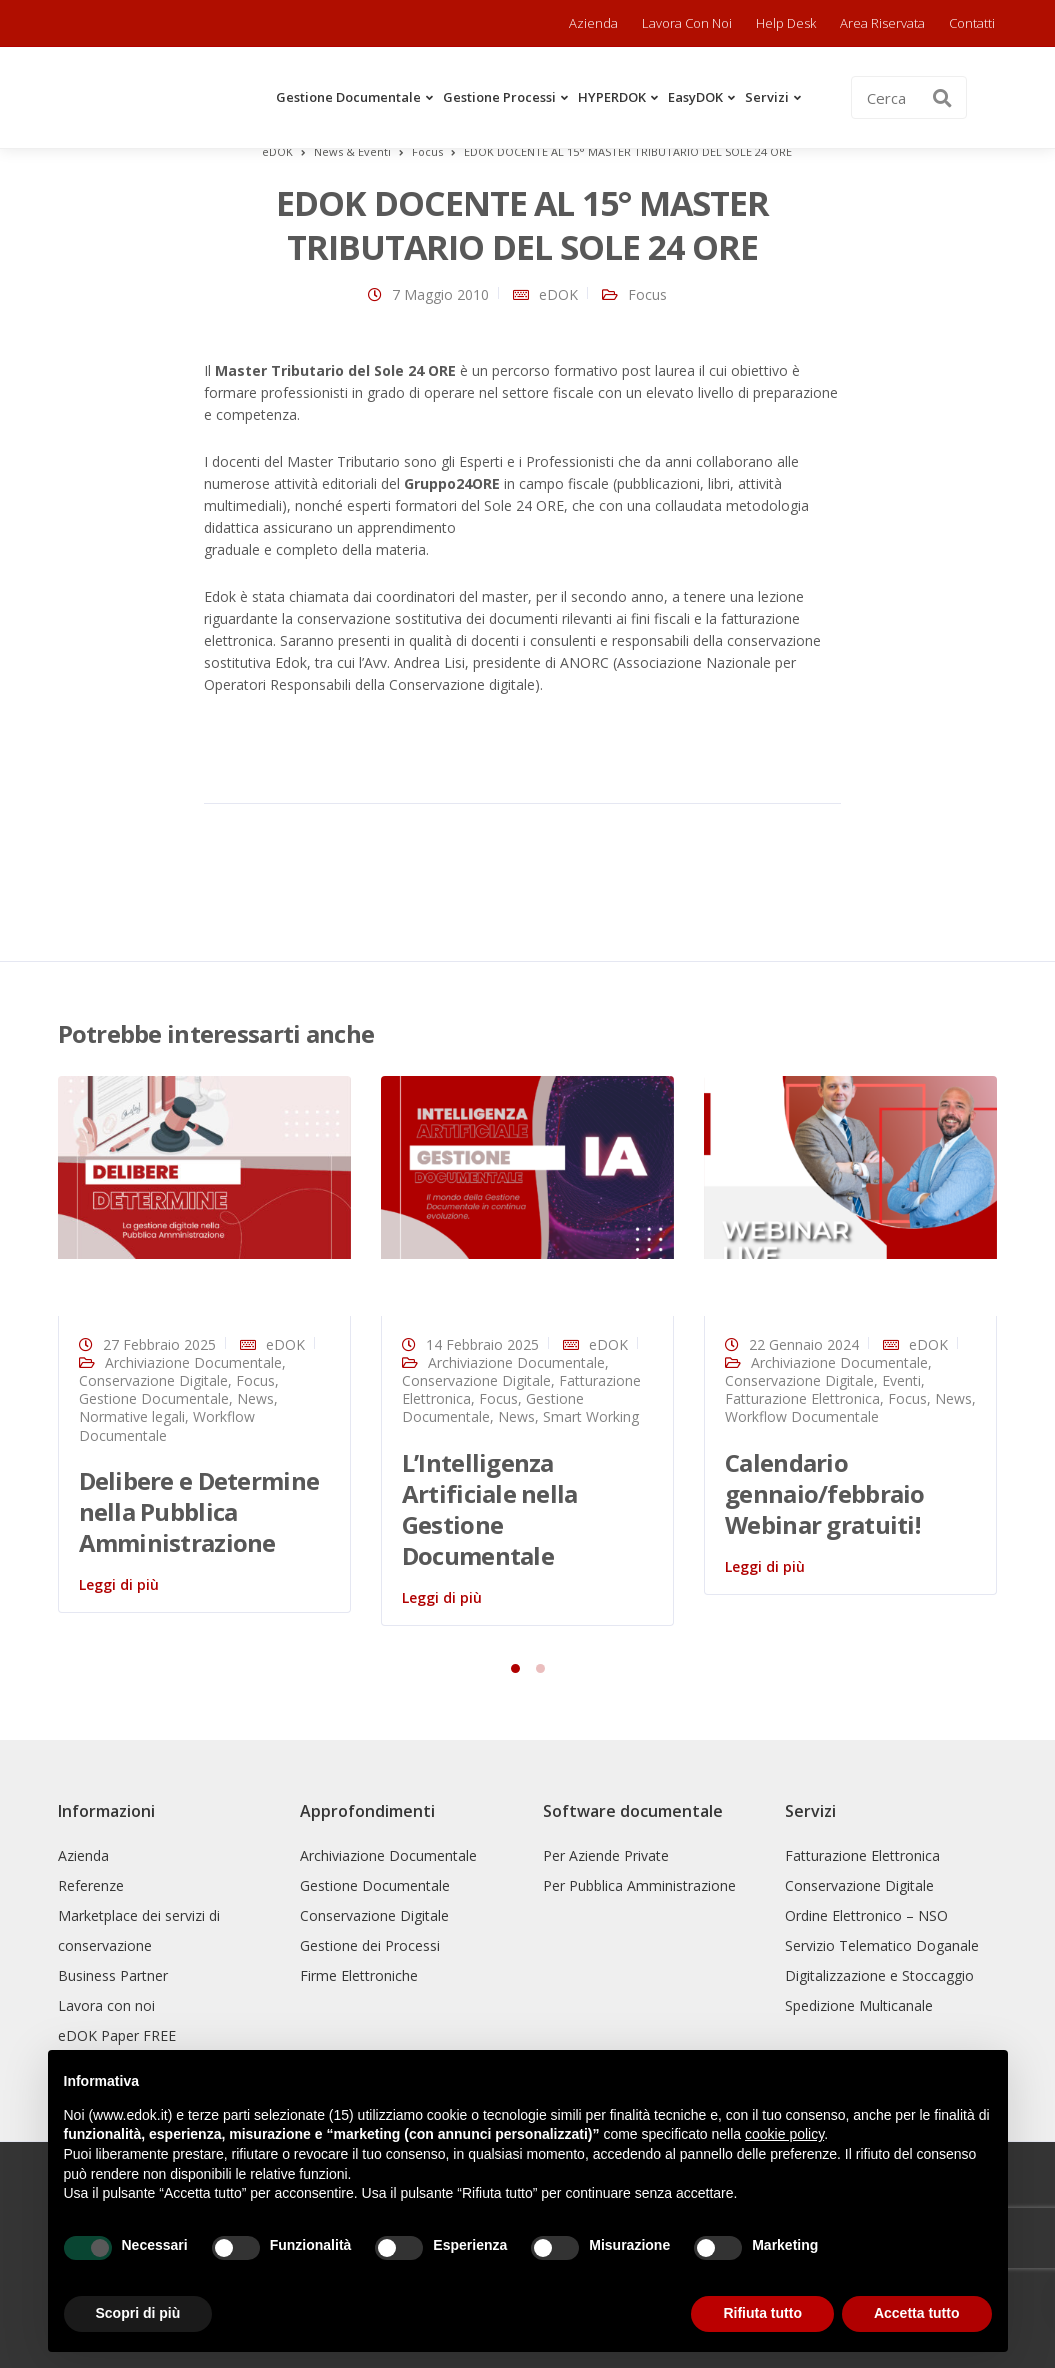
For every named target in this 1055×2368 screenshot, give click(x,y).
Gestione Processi (499, 97)
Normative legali (132, 1416)
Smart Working (591, 1416)
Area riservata (882, 23)
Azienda (593, 23)
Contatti (972, 23)
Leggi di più (119, 1584)
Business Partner (113, 1975)
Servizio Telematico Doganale (882, 1945)
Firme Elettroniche (359, 1975)
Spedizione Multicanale (859, 2005)
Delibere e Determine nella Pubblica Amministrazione (199, 1511)
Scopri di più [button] (138, 2313)
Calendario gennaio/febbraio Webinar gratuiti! (824, 1493)
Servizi (767, 97)
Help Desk (786, 23)
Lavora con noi (687, 23)
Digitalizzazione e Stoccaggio (879, 1975)
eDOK (558, 294)
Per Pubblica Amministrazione (639, 1885)
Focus (647, 294)
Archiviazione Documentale (193, 1362)
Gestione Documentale (348, 97)
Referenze (91, 1885)
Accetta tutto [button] (917, 2313)
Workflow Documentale (802, 1416)
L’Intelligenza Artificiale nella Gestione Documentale (490, 1509)
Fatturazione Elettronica (802, 1398)
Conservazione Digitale (153, 1380)
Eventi (901, 1380)
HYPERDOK (612, 97)
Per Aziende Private (606, 1855)
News (255, 1398)
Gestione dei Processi (370, 1945)
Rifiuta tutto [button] (762, 2313)
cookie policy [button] (784, 2134)
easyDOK (695, 97)
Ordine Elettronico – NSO (866, 1915)
